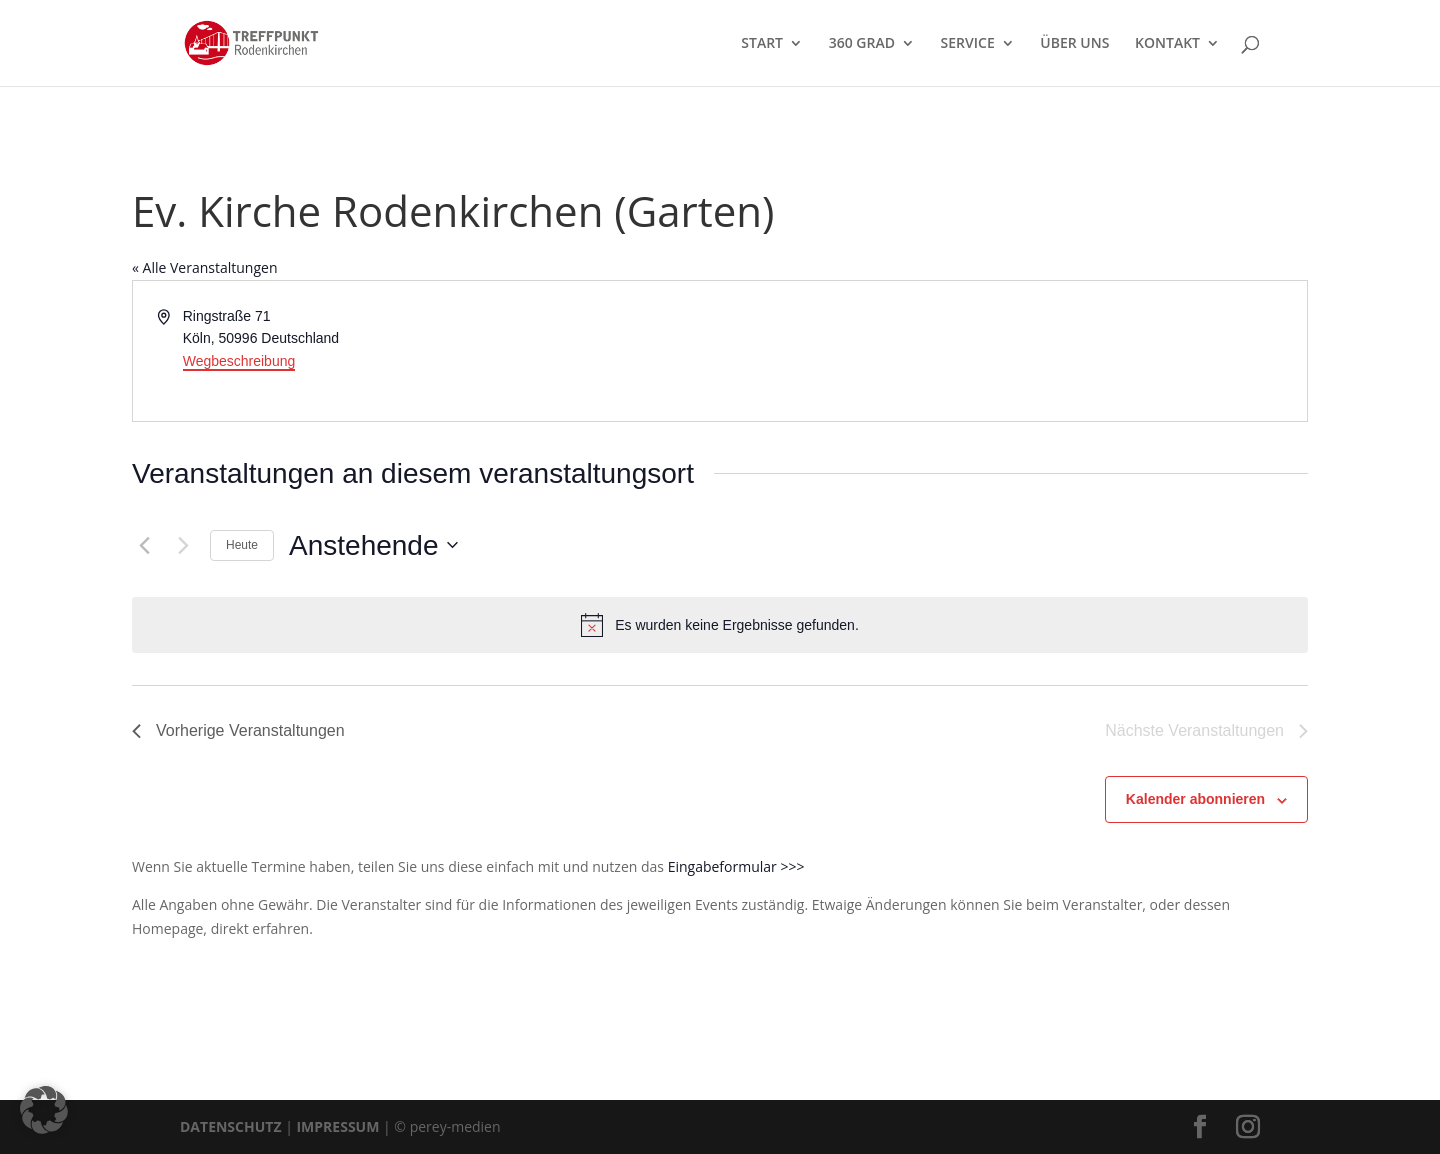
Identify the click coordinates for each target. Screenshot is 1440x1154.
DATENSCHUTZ (231, 1126)
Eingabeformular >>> (736, 866)
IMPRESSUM (337, 1126)
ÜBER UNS (1074, 44)
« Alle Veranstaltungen (204, 267)
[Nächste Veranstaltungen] (183, 545)
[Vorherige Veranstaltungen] (144, 545)
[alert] (720, 625)
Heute (242, 545)
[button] (44, 1110)
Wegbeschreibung (239, 361)
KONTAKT (1167, 44)
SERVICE (968, 44)
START (762, 44)
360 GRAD (862, 44)
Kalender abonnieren (1195, 799)
